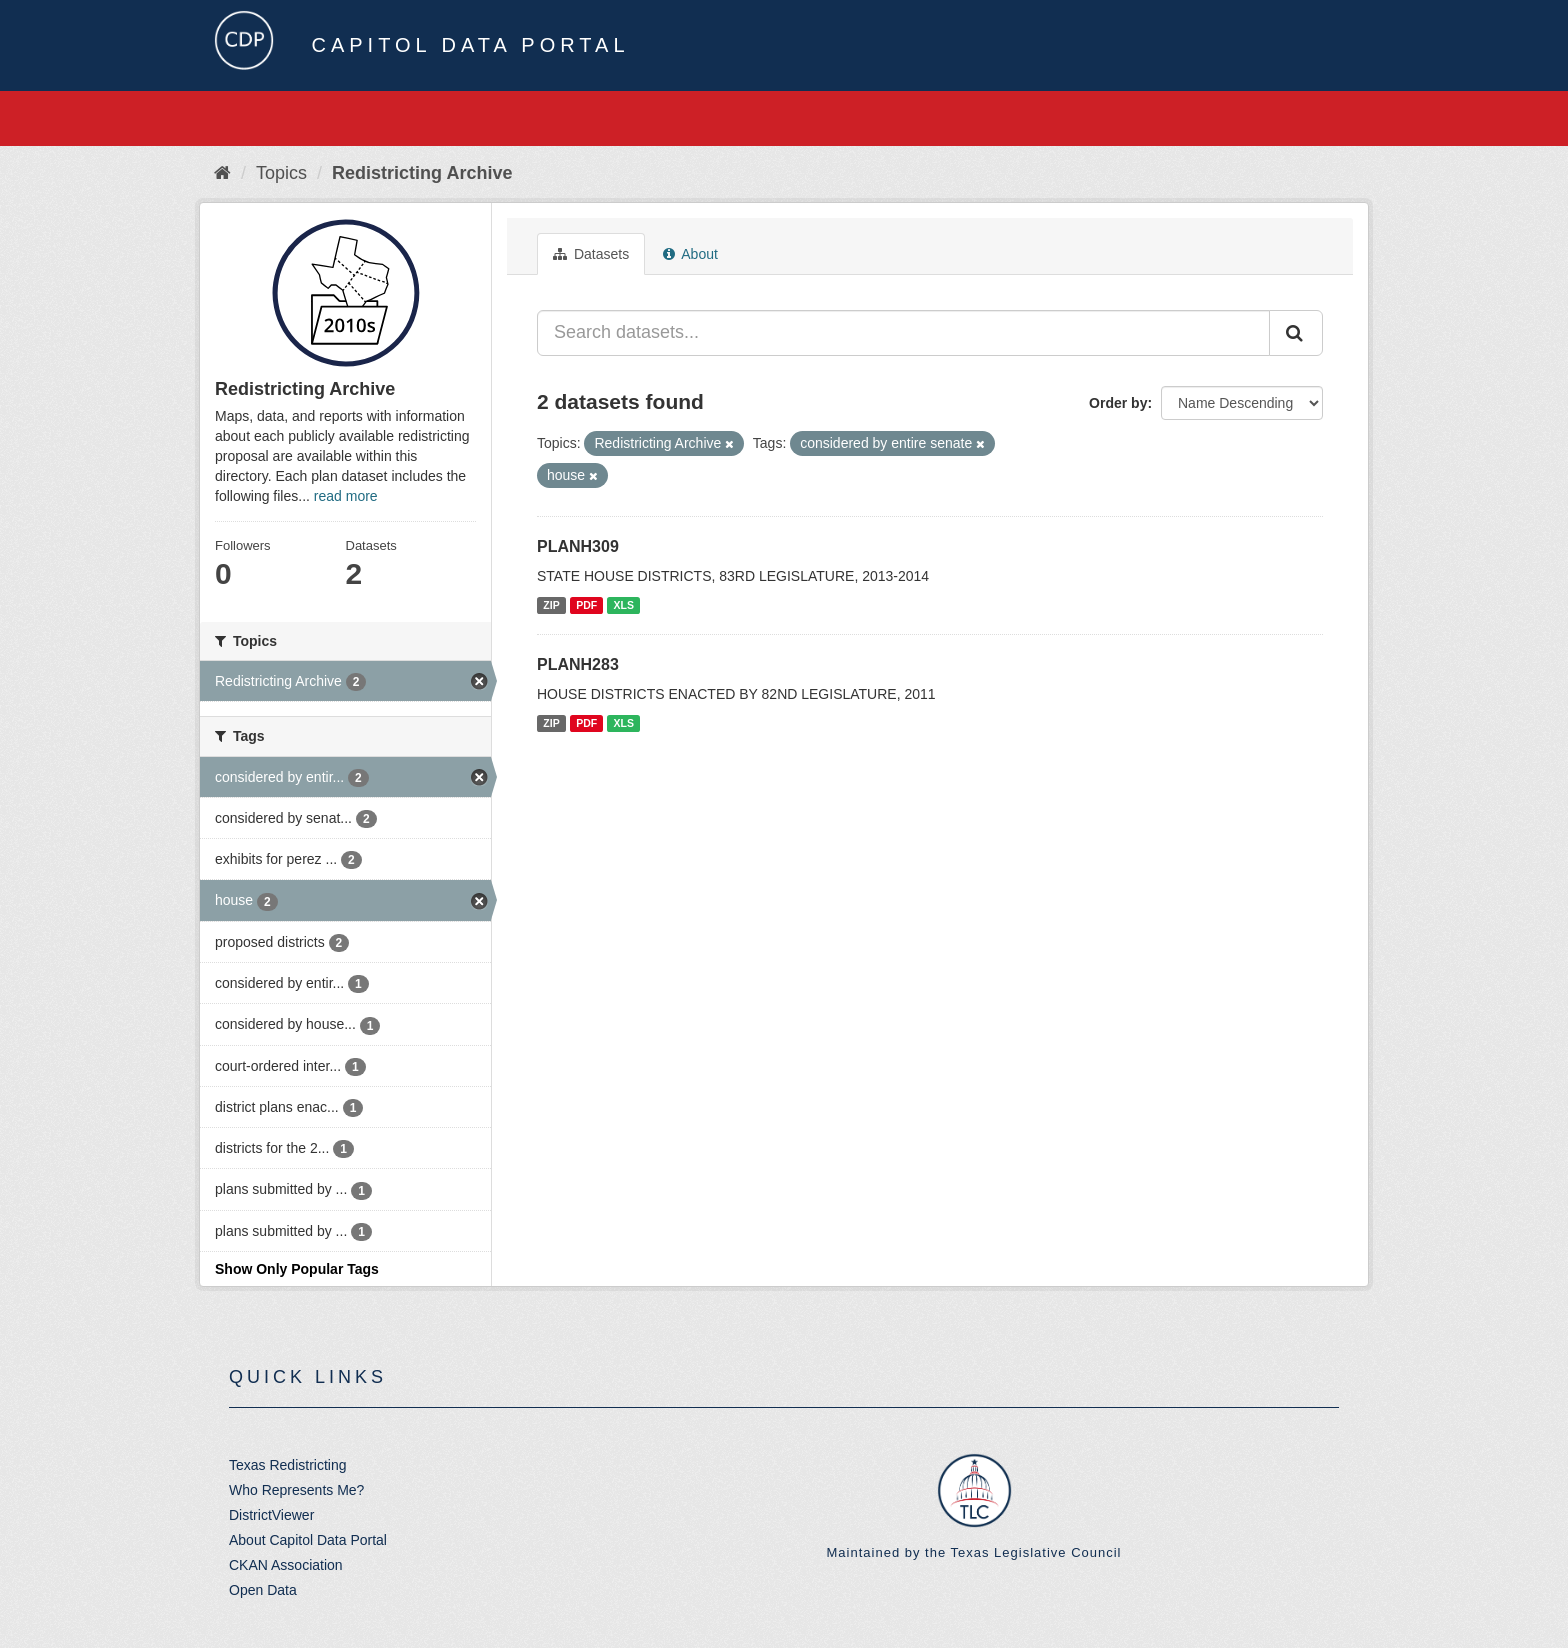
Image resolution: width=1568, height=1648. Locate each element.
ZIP (551, 605)
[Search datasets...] (903, 333)
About (690, 254)
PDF (586, 605)
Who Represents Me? (296, 1490)
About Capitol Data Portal (308, 1540)
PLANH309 (578, 546)
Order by (1118, 403)
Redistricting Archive (422, 173)
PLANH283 (578, 664)
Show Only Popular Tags (297, 1269)
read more (346, 496)
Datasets (591, 254)
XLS (624, 605)
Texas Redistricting (288, 1465)
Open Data (263, 1590)
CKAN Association (286, 1565)
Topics (281, 173)
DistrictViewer (271, 1515)
